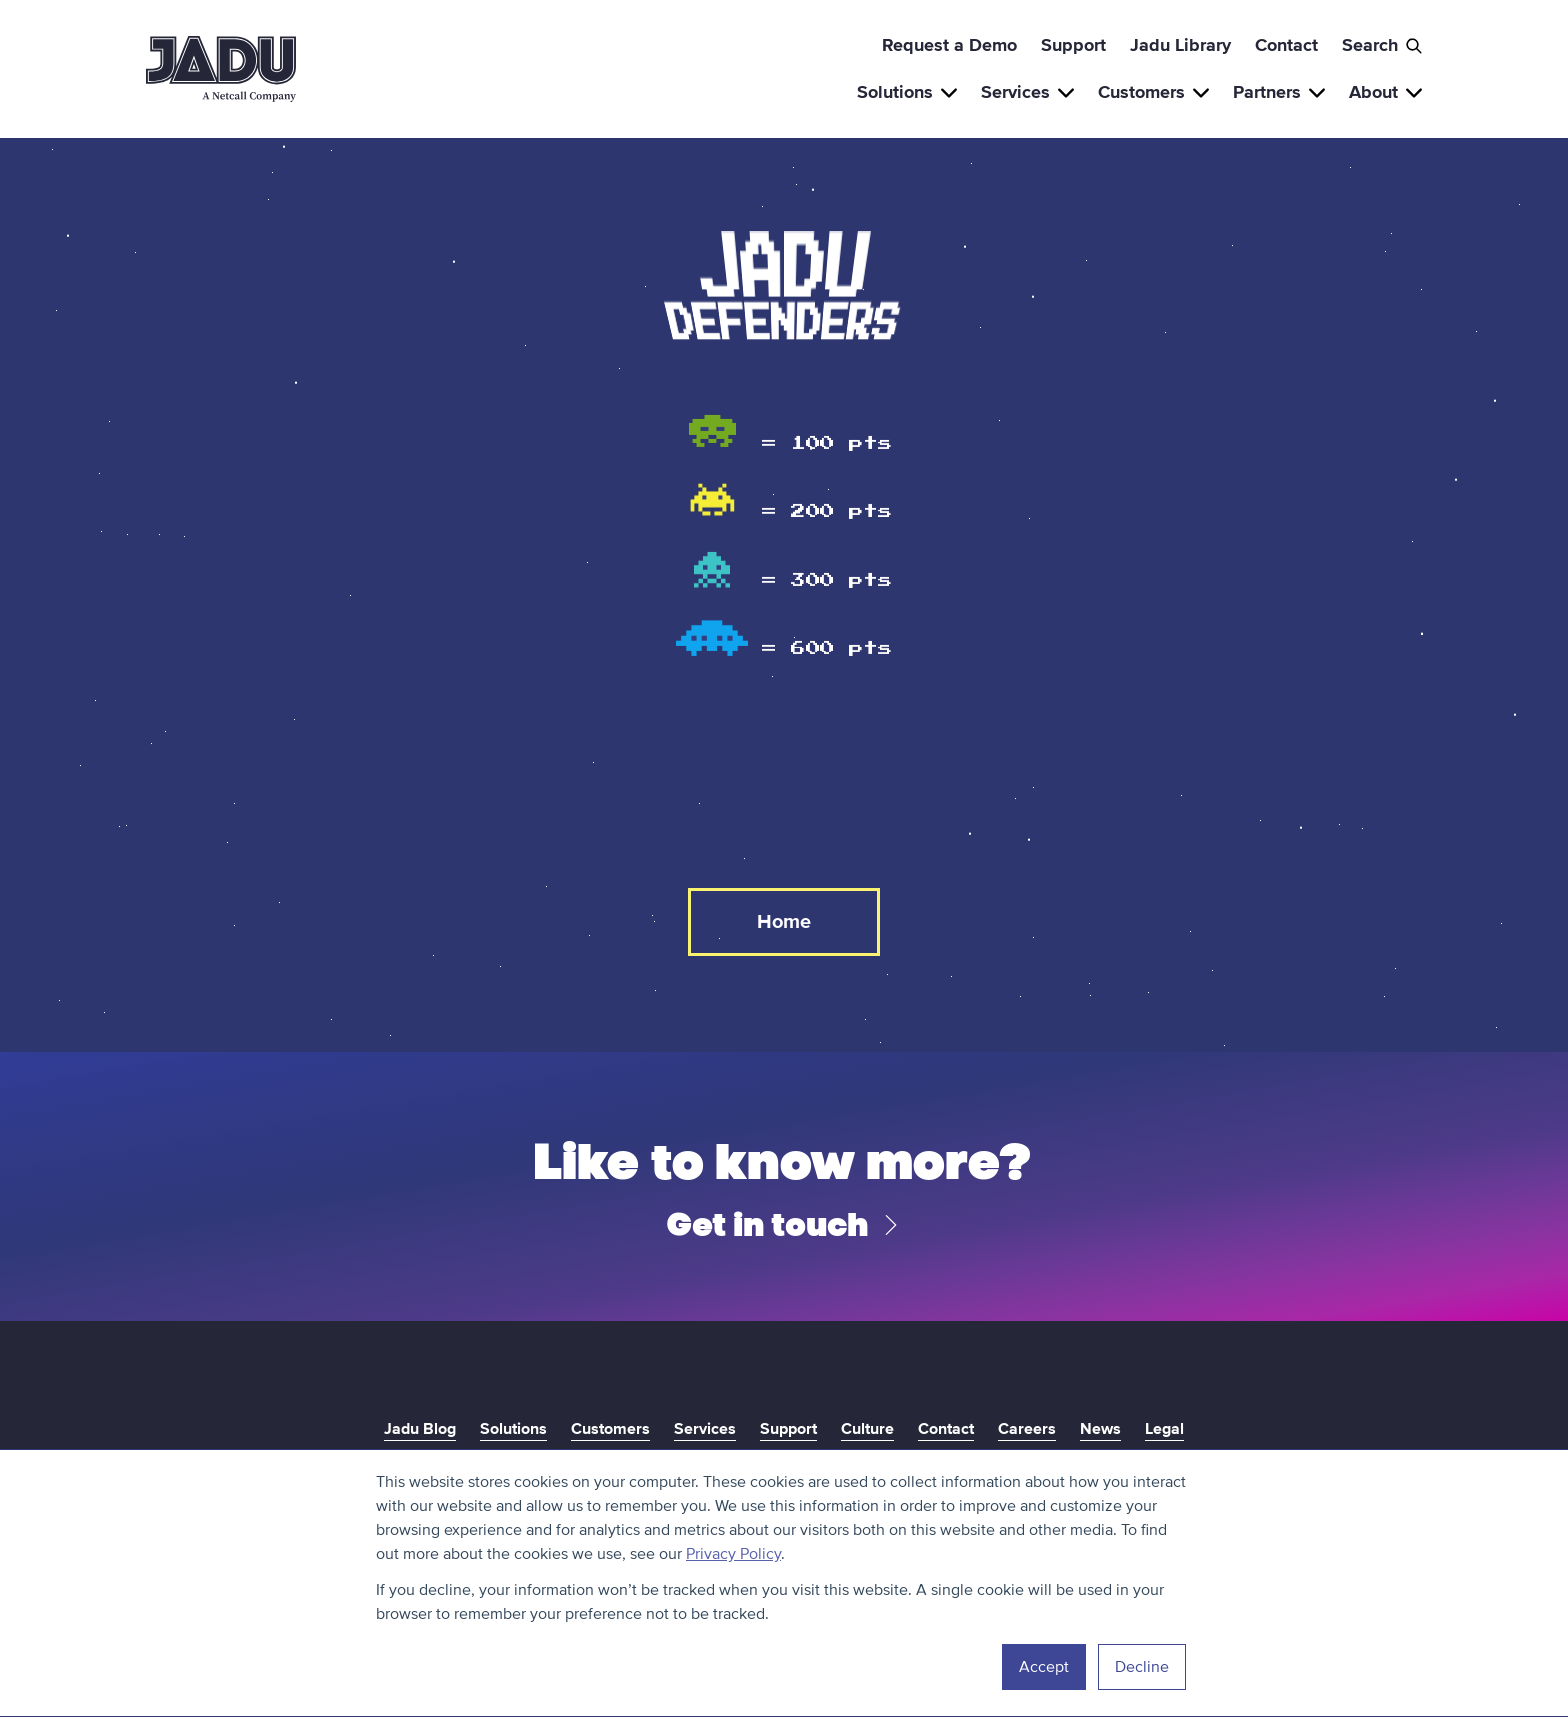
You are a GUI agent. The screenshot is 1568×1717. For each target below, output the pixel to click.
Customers (1153, 92)
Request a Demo (949, 45)
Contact (1286, 45)
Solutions (907, 92)
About (1385, 92)
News (1100, 1429)
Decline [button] (1142, 1667)
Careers (1027, 1429)
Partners (1279, 92)
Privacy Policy (733, 1554)
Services (1027, 92)
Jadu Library (1180, 45)
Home (784, 922)
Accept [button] (1044, 1667)
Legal (1164, 1429)
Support (1073, 45)
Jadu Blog (420, 1429)
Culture (867, 1429)
